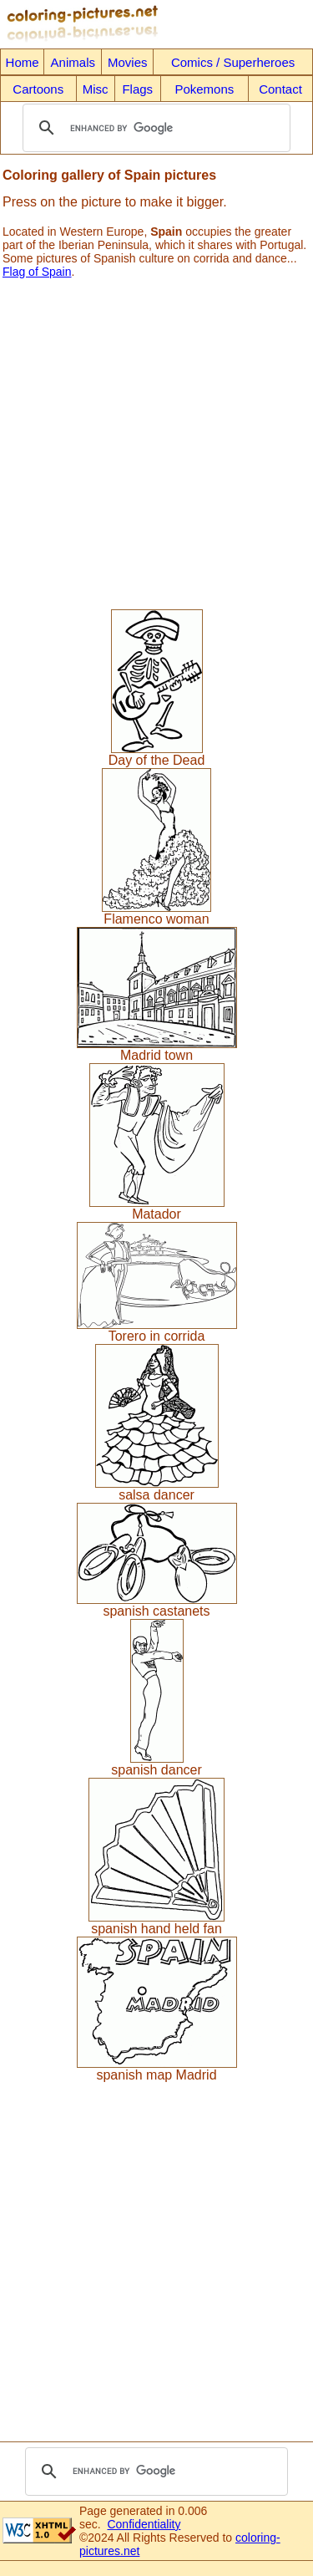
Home (22, 62)
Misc (96, 89)
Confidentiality (143, 2524)
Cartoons (38, 89)
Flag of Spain (37, 271)
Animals (73, 62)
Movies (128, 62)
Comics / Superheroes (233, 62)
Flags (137, 89)
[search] (154, 128)
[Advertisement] (156, 437)
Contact (280, 89)
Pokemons (204, 89)
